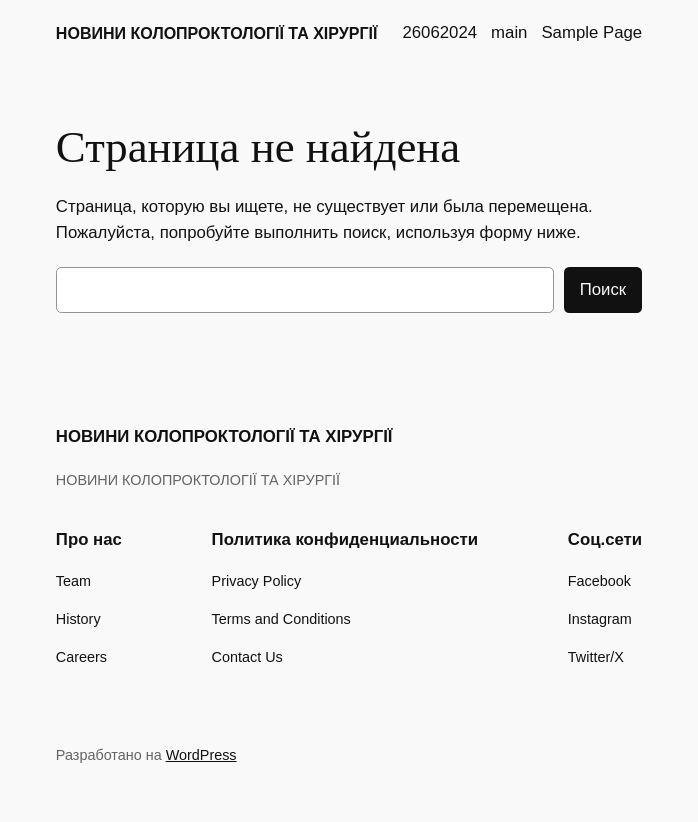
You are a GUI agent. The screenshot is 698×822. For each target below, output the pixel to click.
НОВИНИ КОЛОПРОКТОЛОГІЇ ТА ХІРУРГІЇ (217, 33)
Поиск (603, 289)
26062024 (439, 32)
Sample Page (591, 32)
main (509, 32)
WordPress (201, 755)
